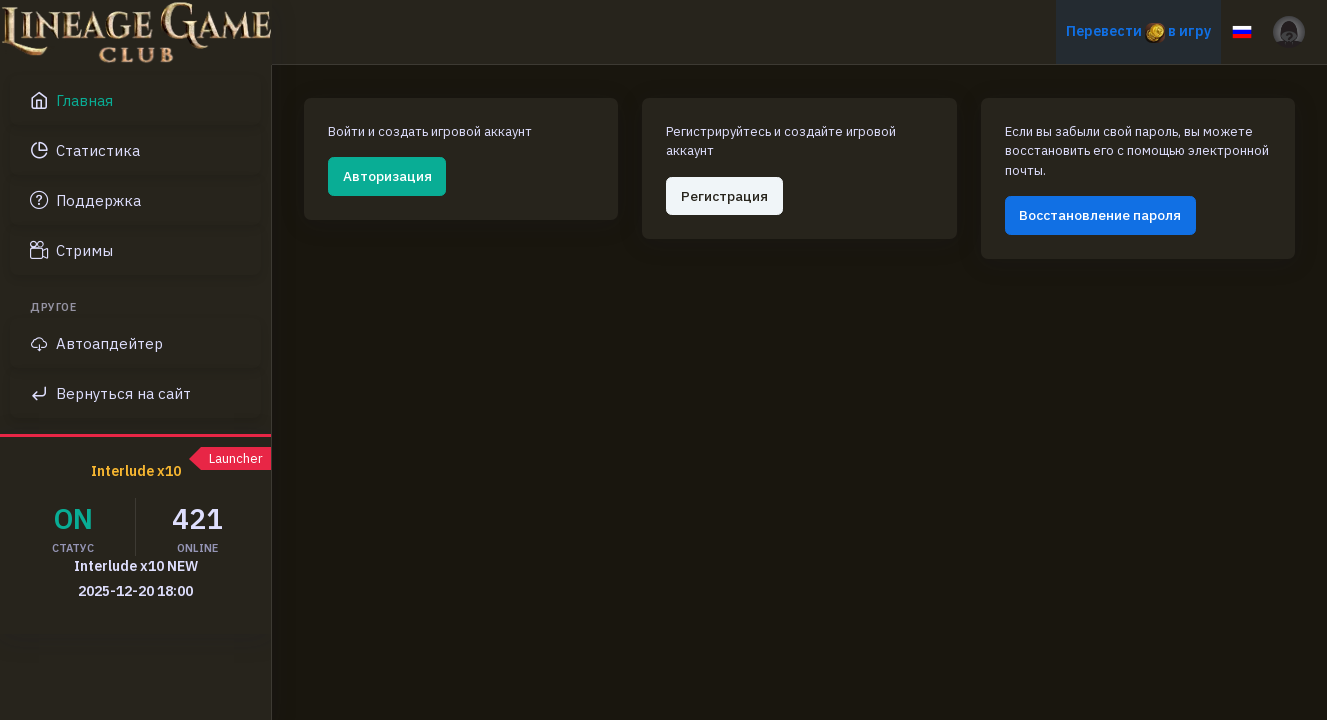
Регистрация (724, 196)
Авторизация (387, 176)
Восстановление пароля (1100, 215)
